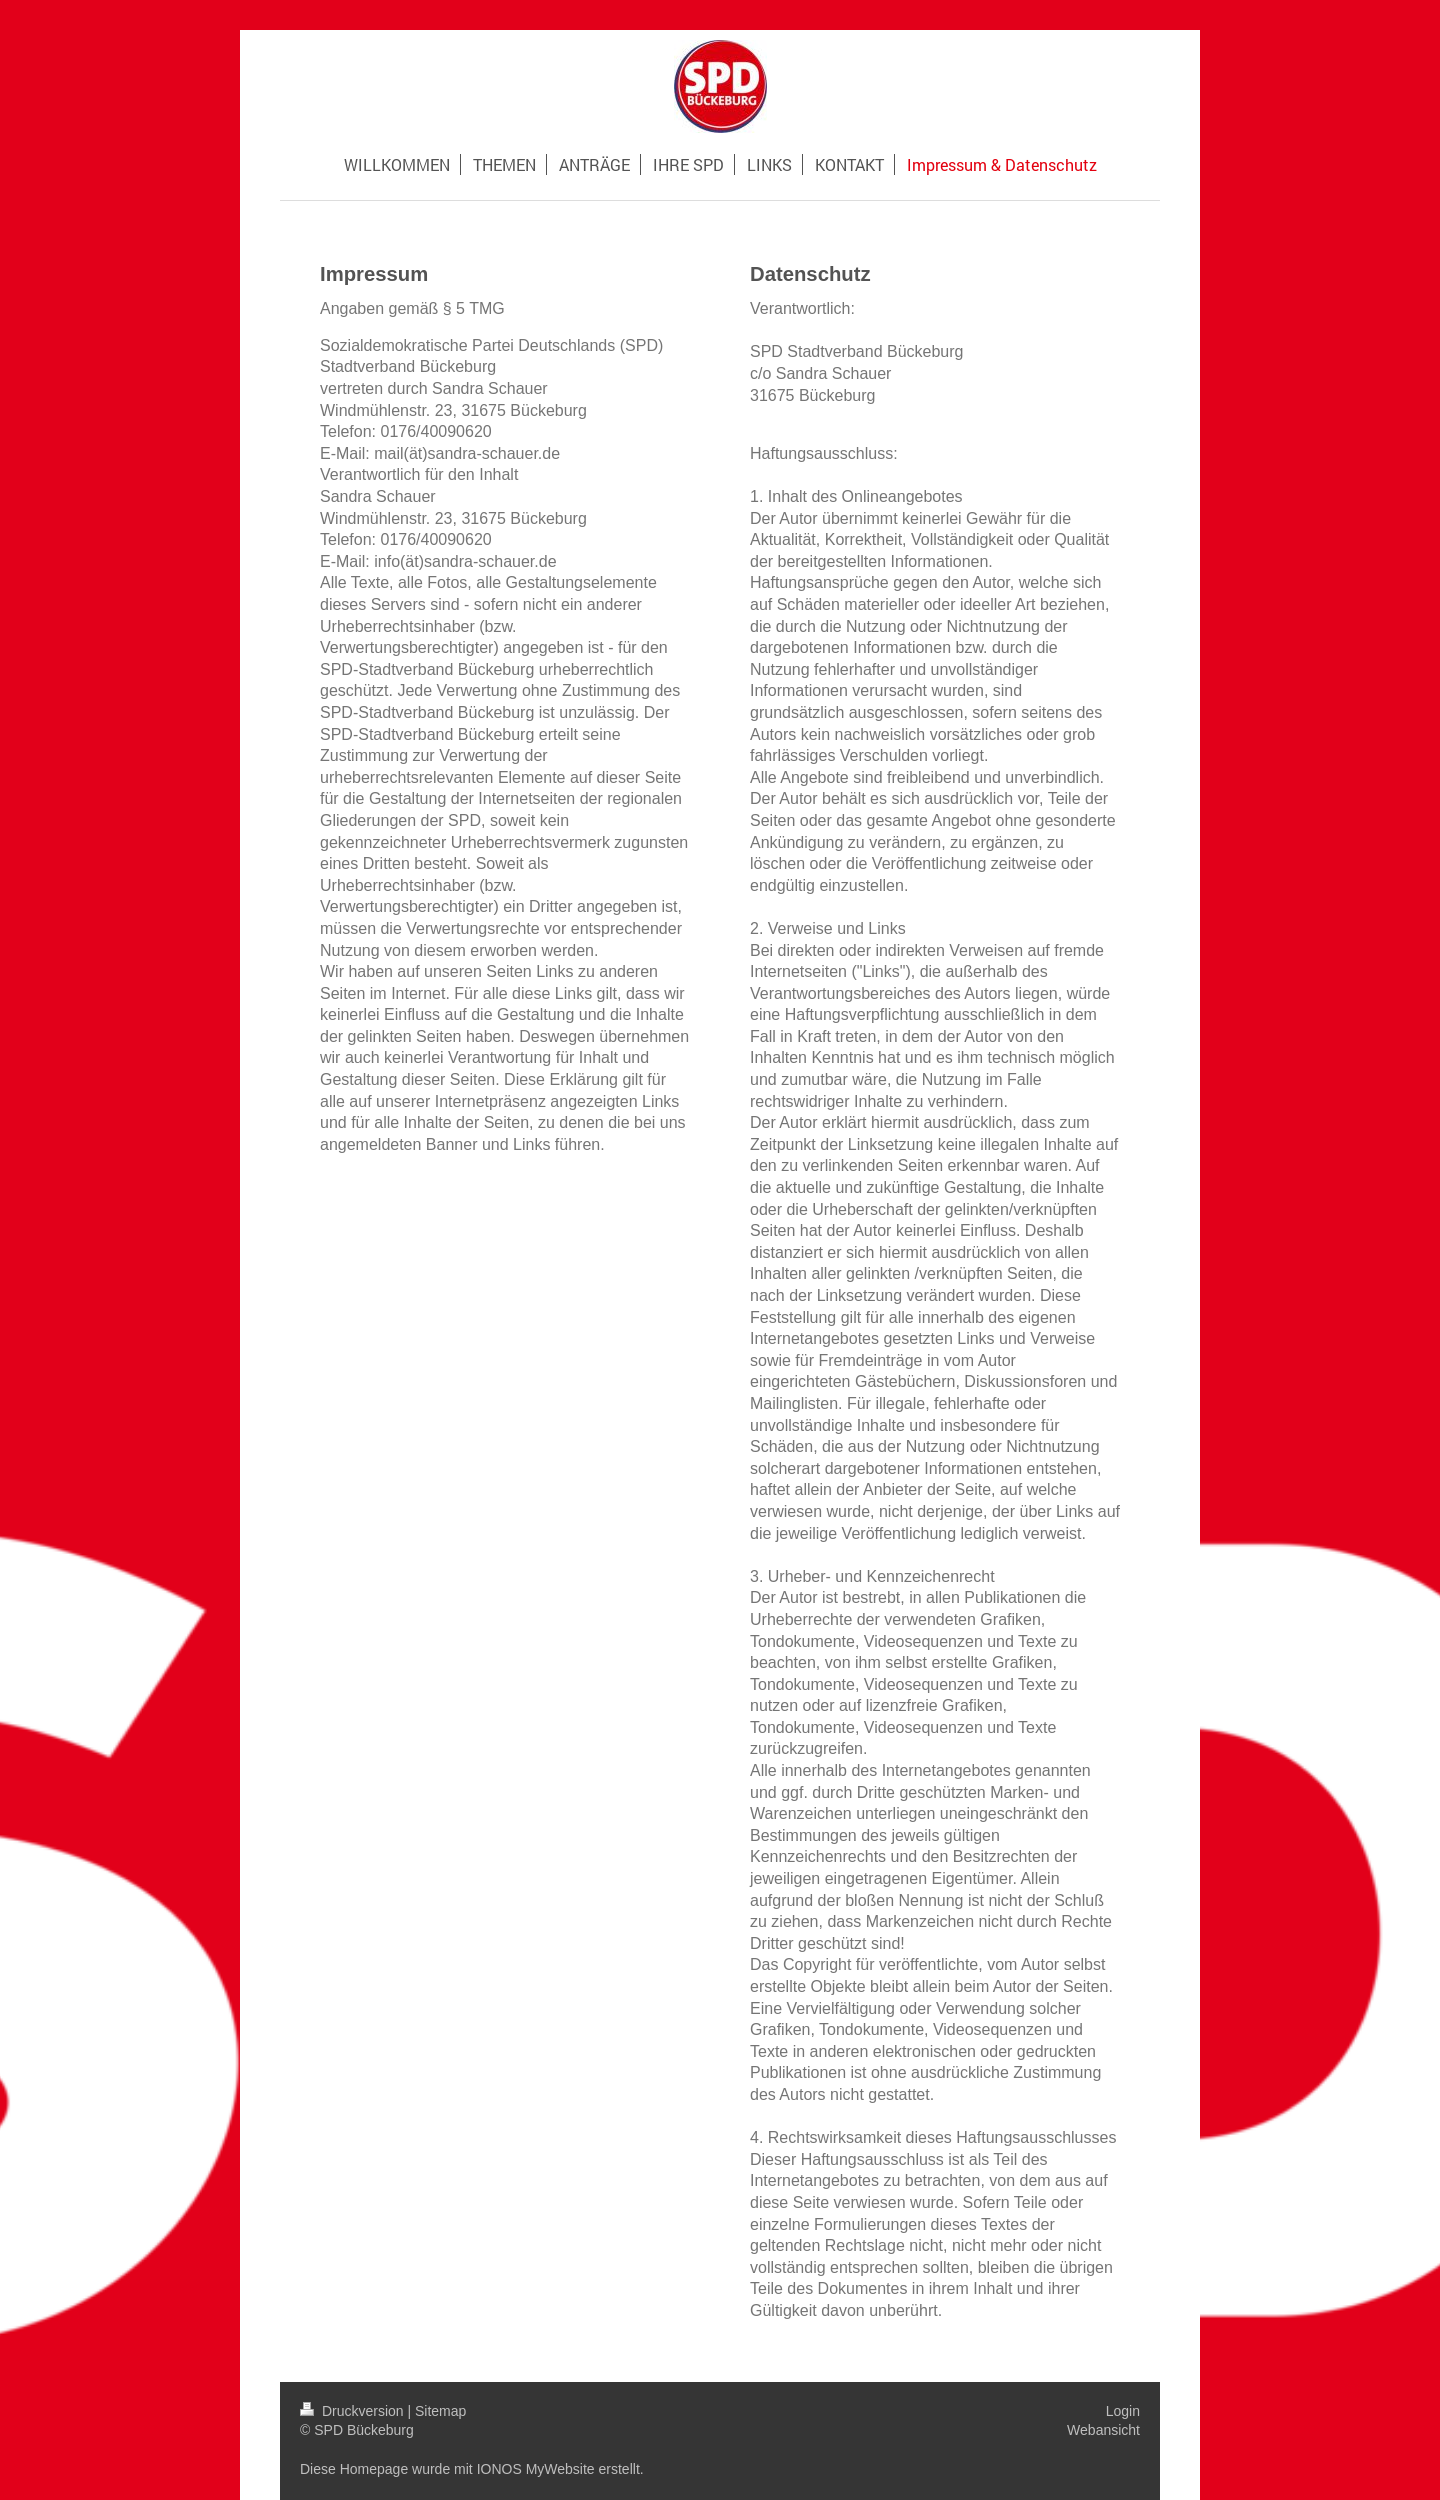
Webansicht (1103, 2430)
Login (1123, 2411)
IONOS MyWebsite (536, 2469)
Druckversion (353, 2411)
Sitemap (440, 2411)
